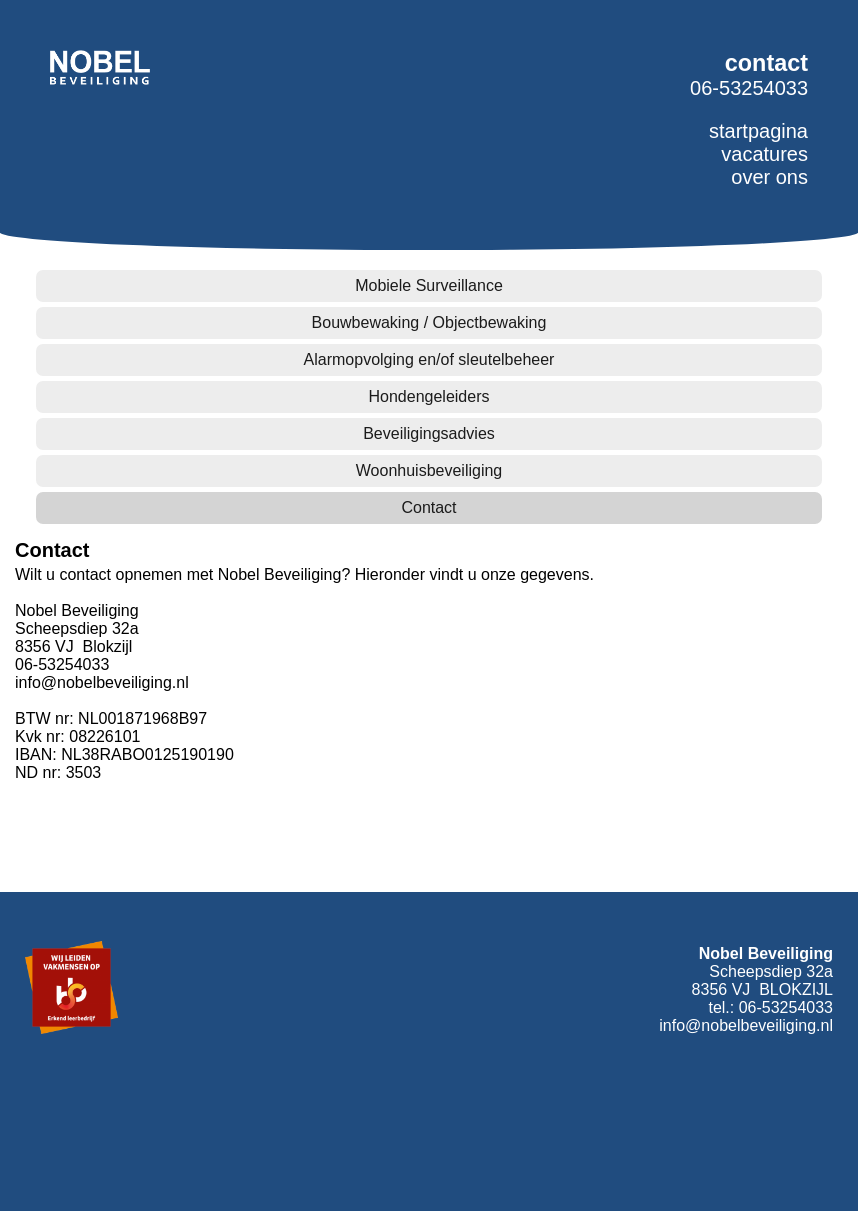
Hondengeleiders (429, 396)
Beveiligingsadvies (429, 433)
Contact (428, 507)
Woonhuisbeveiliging (429, 470)
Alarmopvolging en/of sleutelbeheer (429, 359)
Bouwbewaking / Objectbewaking (429, 322)
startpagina (758, 131)
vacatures (764, 154)
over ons (769, 177)
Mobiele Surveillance (429, 285)
